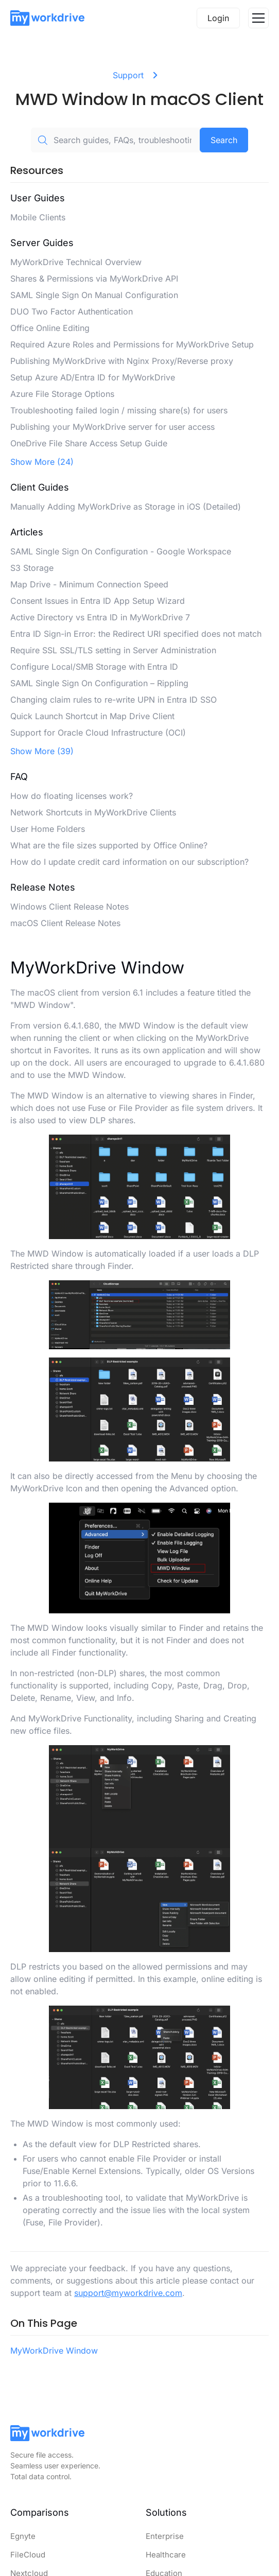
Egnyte (23, 2536)
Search (224, 140)
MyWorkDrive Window (54, 2350)
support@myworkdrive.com (128, 2293)
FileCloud (27, 2555)
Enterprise (165, 2536)
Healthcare (166, 2555)
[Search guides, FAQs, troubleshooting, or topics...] (115, 140)
